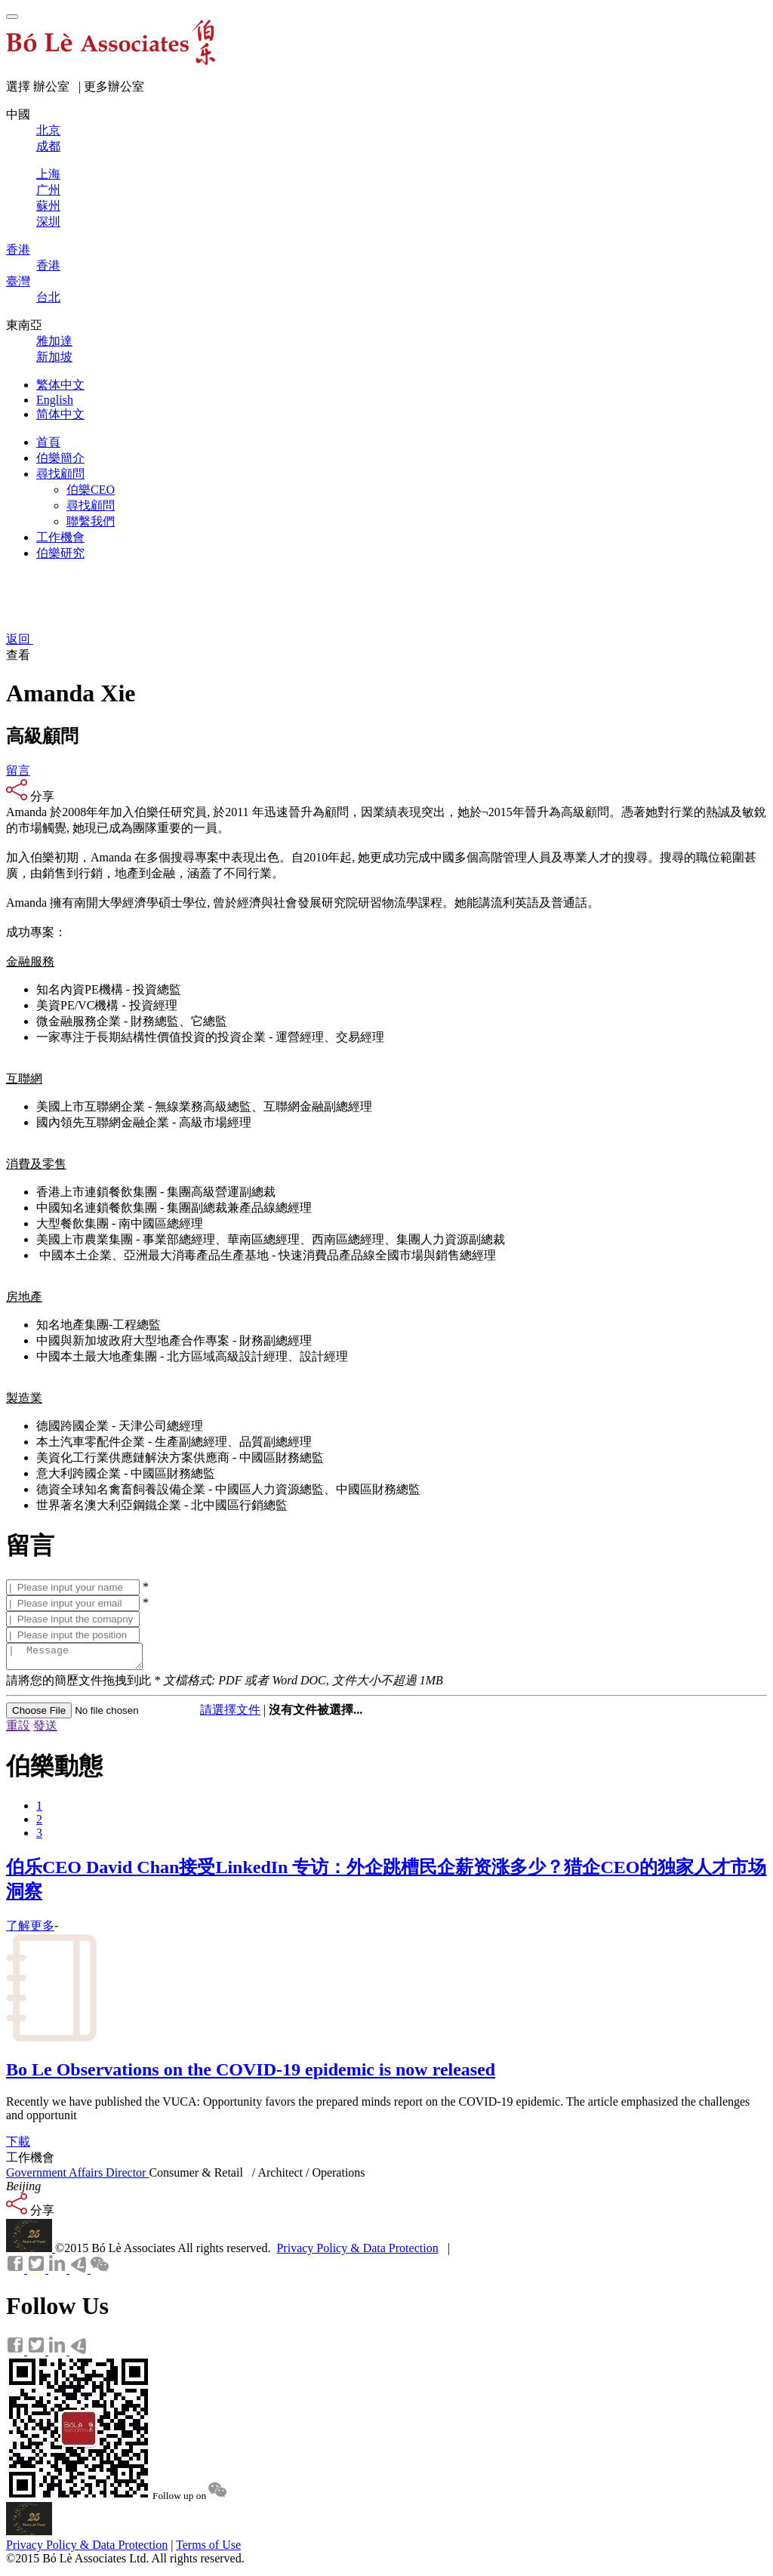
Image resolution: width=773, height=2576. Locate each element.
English (54, 399)
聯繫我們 (90, 521)
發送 (45, 1730)
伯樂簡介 (60, 457)
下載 (18, 2146)
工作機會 (60, 537)
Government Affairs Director (77, 2177)
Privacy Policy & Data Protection (357, 2252)
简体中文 (60, 414)
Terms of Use (208, 2549)
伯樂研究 (60, 553)
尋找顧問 (90, 505)
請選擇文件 (230, 1714)
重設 (18, 1730)
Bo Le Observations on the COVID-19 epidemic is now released (250, 2074)
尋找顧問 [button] (60, 473)
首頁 (48, 442)
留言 (18, 770)
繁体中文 (60, 384)
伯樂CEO (90, 489)
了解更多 (30, 1930)
